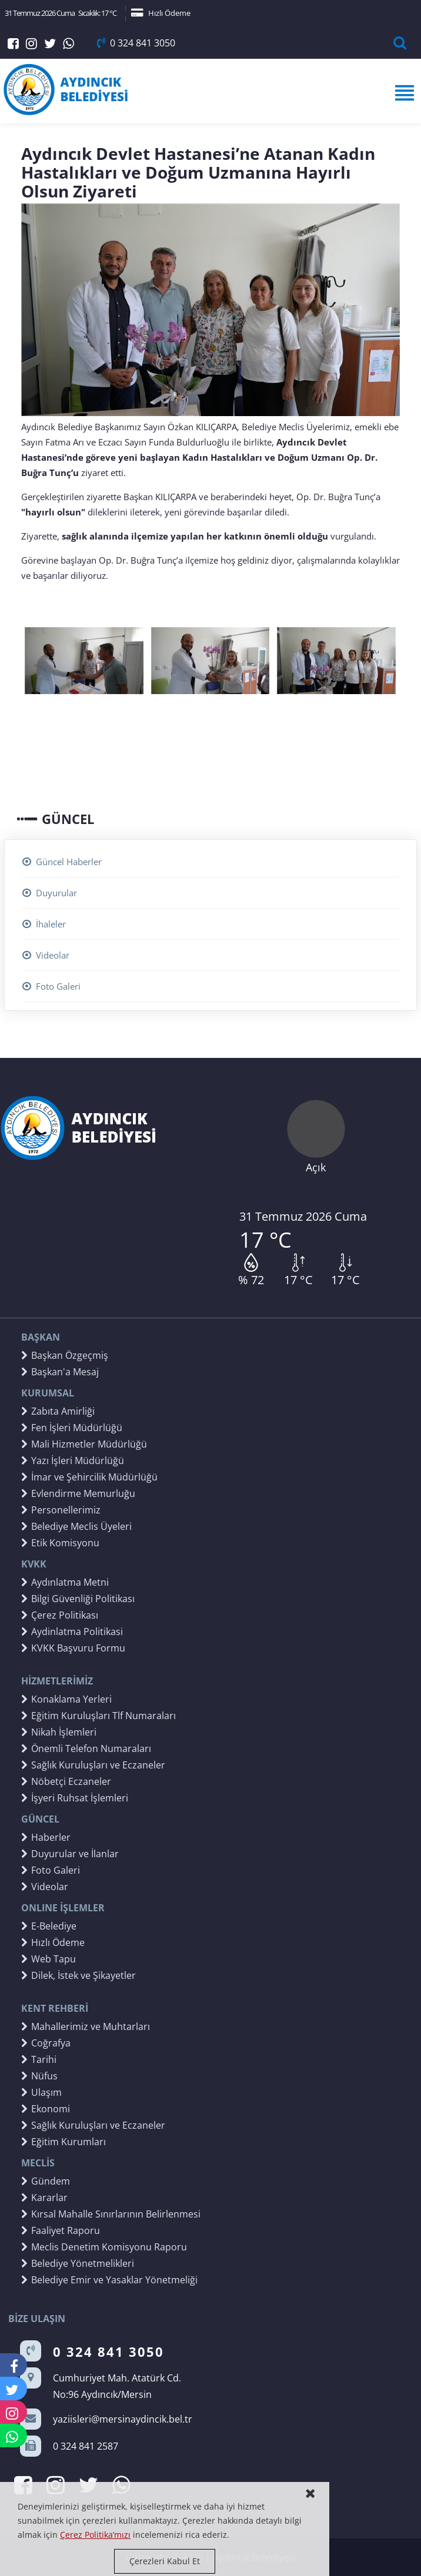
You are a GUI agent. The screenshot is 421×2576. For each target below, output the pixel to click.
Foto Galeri (51, 986)
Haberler (46, 1837)
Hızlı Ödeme (161, 13)
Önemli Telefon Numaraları (86, 1748)
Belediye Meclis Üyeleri (76, 1526)
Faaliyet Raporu (60, 2230)
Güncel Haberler (62, 861)
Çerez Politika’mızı (95, 2534)
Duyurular (49, 893)
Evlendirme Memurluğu (78, 1493)
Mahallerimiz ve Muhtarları (85, 2026)
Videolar (45, 955)
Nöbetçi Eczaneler (66, 1781)
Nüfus (39, 2075)
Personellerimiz (61, 1509)
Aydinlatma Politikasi (72, 1631)
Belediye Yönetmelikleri (77, 2263)
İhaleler (44, 924)
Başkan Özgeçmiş (64, 1355)
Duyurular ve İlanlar (70, 1853)
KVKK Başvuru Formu (73, 1648)
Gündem (45, 2181)
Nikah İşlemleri (58, 1732)
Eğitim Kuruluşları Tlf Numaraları (98, 1715)
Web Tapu (48, 1958)
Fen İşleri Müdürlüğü (71, 1427)
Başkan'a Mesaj (60, 1371)
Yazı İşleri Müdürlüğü (72, 1460)
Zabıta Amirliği (58, 1411)
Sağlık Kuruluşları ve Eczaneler (93, 1764)
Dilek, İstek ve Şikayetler (78, 1975)
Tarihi (38, 2059)
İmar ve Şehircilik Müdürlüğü (89, 1476)
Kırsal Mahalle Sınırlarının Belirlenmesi (111, 2213)
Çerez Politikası (59, 1615)
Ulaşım (41, 2092)
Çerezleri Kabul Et (164, 2561)
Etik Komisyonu (60, 1542)
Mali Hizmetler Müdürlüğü (84, 1444)
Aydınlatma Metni (65, 1582)
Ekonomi (45, 2108)
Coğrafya (46, 2042)
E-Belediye (48, 1926)
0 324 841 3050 (136, 42)
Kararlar (44, 2197)
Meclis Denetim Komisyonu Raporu (104, 2246)
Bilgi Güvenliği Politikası (78, 1598)
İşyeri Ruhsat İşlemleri (74, 1797)
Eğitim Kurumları (63, 2141)
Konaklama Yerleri (66, 1699)
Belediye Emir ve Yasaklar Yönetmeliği (109, 2279)
